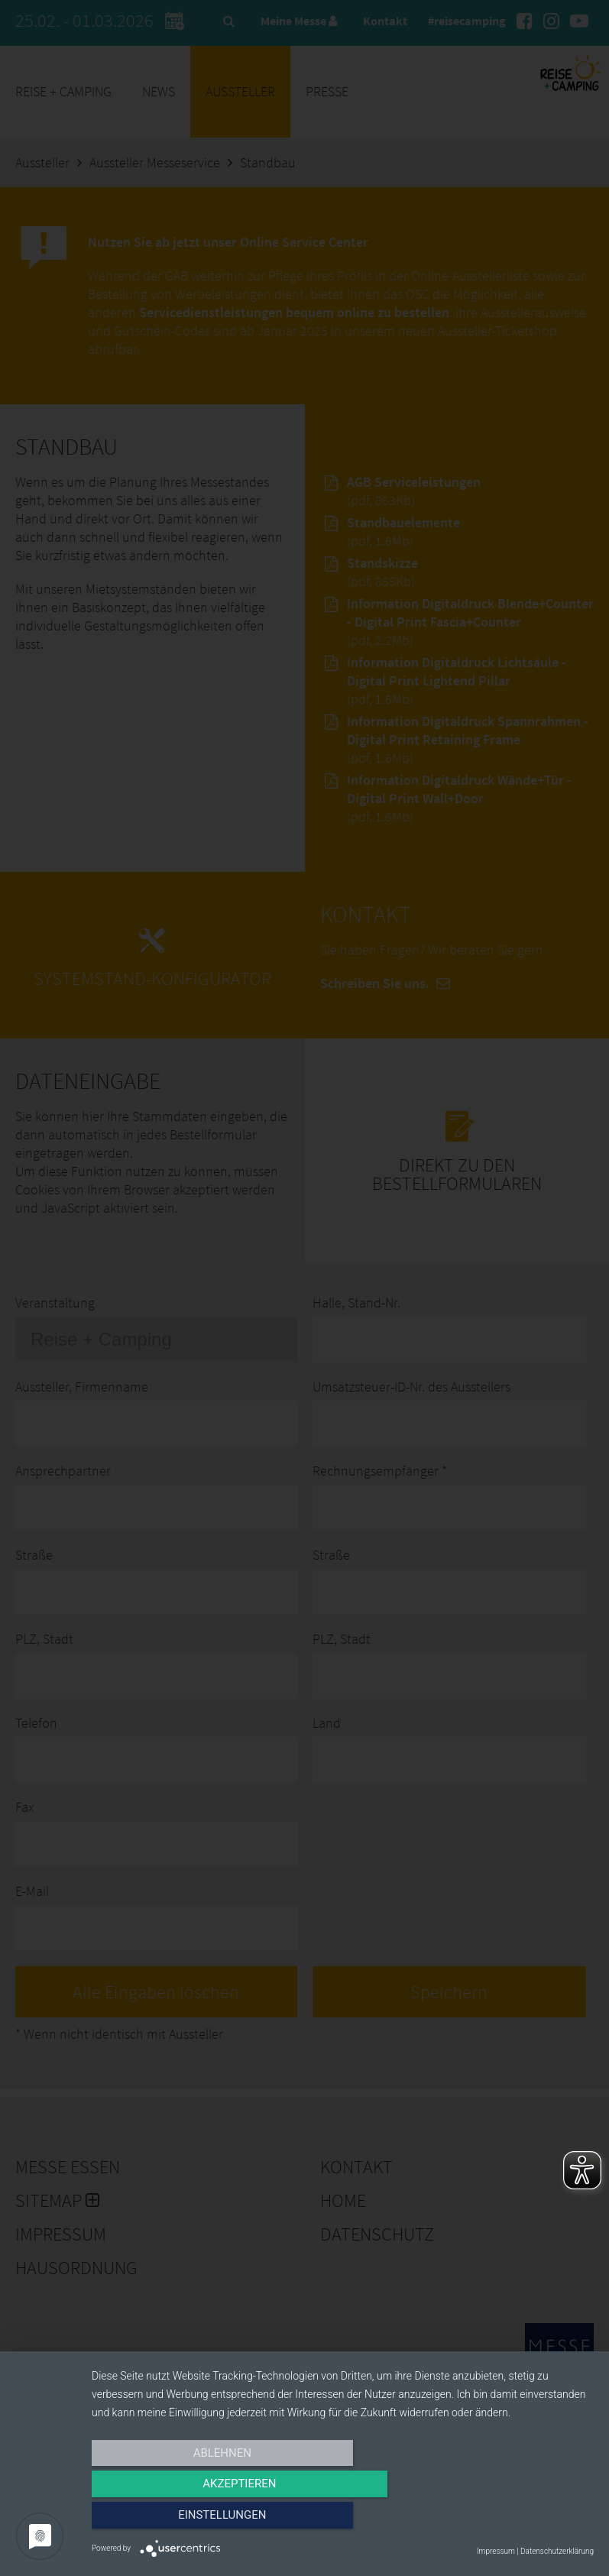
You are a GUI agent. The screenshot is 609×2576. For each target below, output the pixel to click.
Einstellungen (518, 2520)
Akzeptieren (342, 2520)
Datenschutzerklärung (557, 2551)
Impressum (496, 2551)
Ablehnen (167, 2520)
